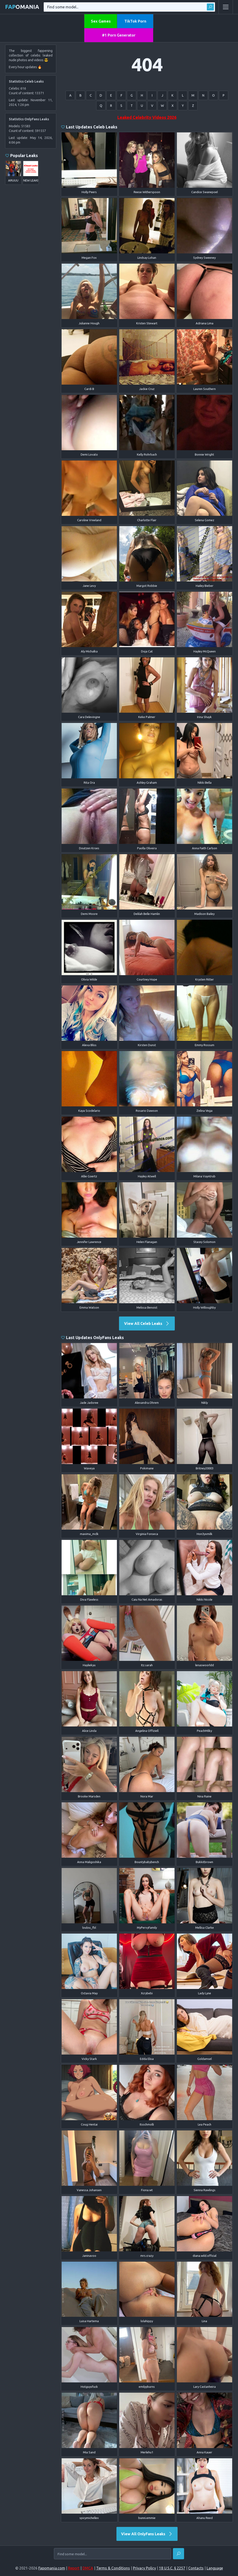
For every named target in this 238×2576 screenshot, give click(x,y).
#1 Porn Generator (119, 35)
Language (215, 2568)
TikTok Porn (135, 21)
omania (22, 7)
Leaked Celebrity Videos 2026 (146, 117)
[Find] (178, 2553)
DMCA (88, 2568)
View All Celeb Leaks (147, 1323)
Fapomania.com (51, 2568)
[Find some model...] (112, 2554)
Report (73, 2568)
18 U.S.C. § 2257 (172, 2568)
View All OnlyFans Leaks (147, 2534)
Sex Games (101, 21)
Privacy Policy (144, 2568)
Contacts (196, 2568)
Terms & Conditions (113, 2568)
